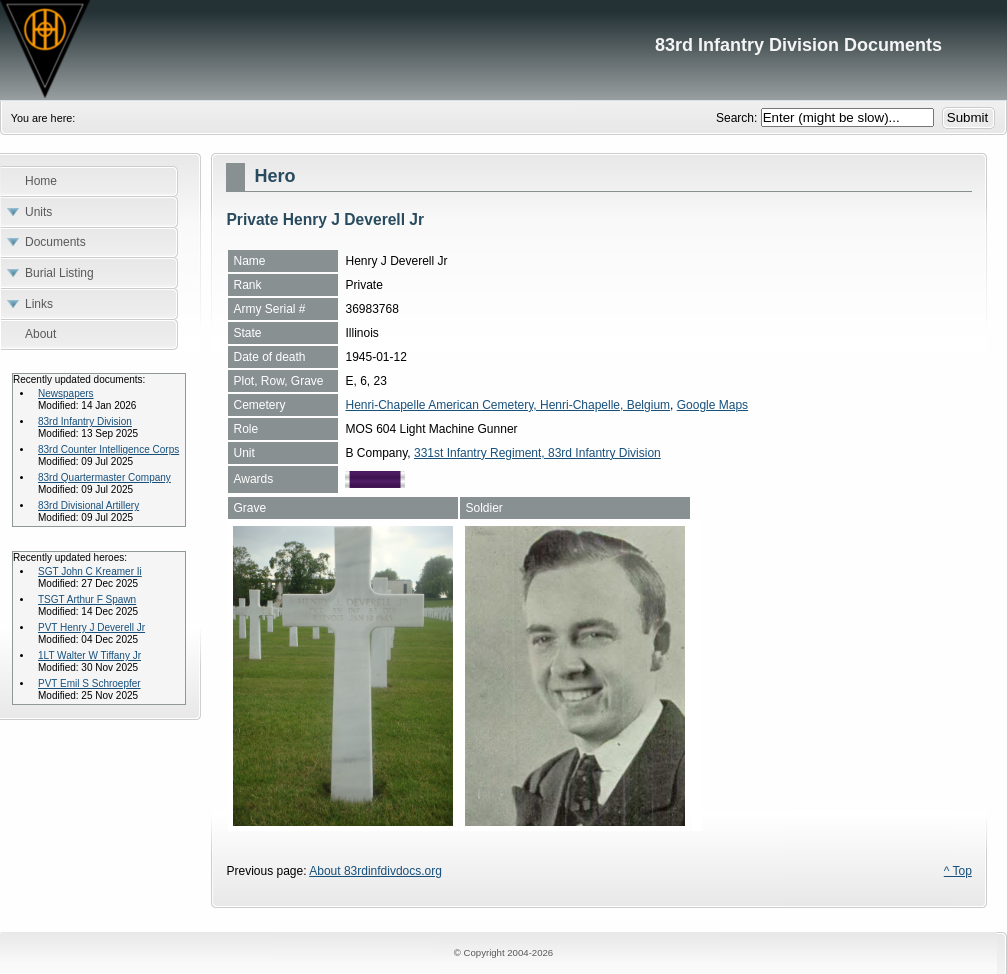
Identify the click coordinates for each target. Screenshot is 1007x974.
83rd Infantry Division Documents (503, 50)
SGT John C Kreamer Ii (90, 571)
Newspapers (66, 393)
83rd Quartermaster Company (104, 477)
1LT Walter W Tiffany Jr (89, 655)
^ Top (958, 871)
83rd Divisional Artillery (88, 505)
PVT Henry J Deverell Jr (91, 627)
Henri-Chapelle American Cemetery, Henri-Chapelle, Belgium (507, 405)
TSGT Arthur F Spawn (87, 599)
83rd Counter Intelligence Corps (108, 449)
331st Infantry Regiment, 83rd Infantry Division (537, 453)
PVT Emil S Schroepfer (89, 683)
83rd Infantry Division (85, 421)
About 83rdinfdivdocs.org (375, 871)
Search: (738, 118)
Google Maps (712, 405)
